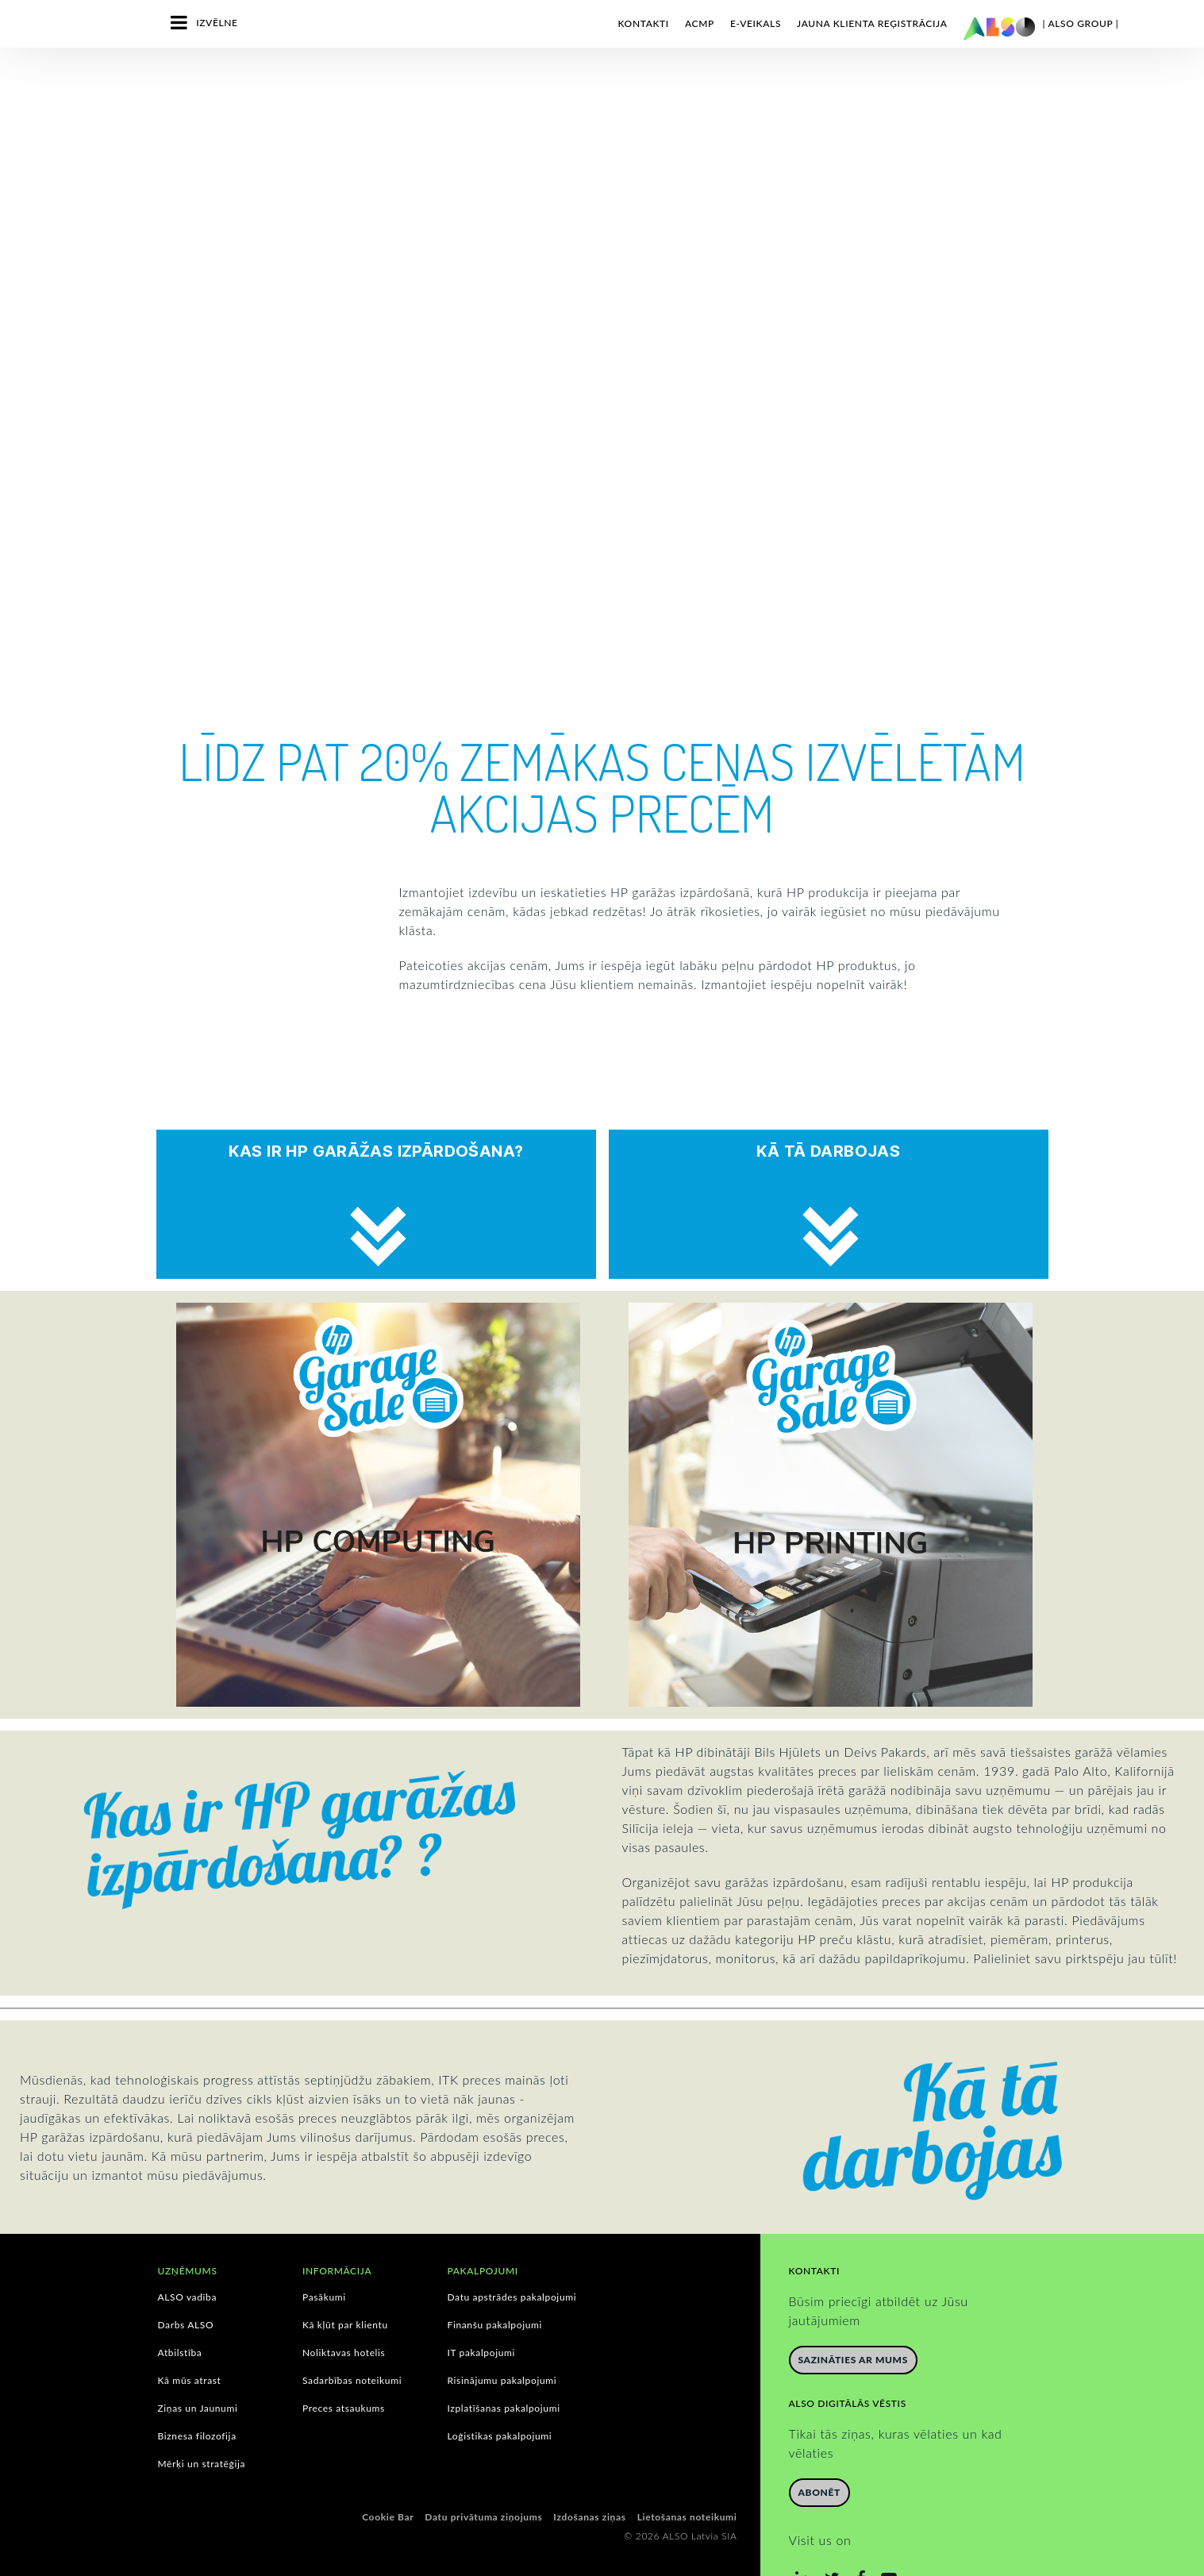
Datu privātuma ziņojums (483, 2472)
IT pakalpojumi (482, 2307)
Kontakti (642, 23)
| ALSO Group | (1081, 23)
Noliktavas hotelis (343, 2307)
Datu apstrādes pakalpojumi (512, 2252)
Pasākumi (324, 2252)
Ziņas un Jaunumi (198, 2363)
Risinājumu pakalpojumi (502, 2335)
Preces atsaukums (343, 2363)
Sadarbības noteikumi (352, 2335)
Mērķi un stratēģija (202, 2418)
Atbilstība (180, 2307)
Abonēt (819, 2447)
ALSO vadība (187, 2252)
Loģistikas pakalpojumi (500, 2391)
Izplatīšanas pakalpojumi (504, 2363)
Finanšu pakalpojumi (495, 2279)
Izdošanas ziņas (589, 2472)
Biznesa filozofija (197, 2391)
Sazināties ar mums (853, 2314)
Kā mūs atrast (189, 2335)
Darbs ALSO (186, 2279)
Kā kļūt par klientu (345, 2279)
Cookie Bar (388, 2472)
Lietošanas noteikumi (687, 2472)
